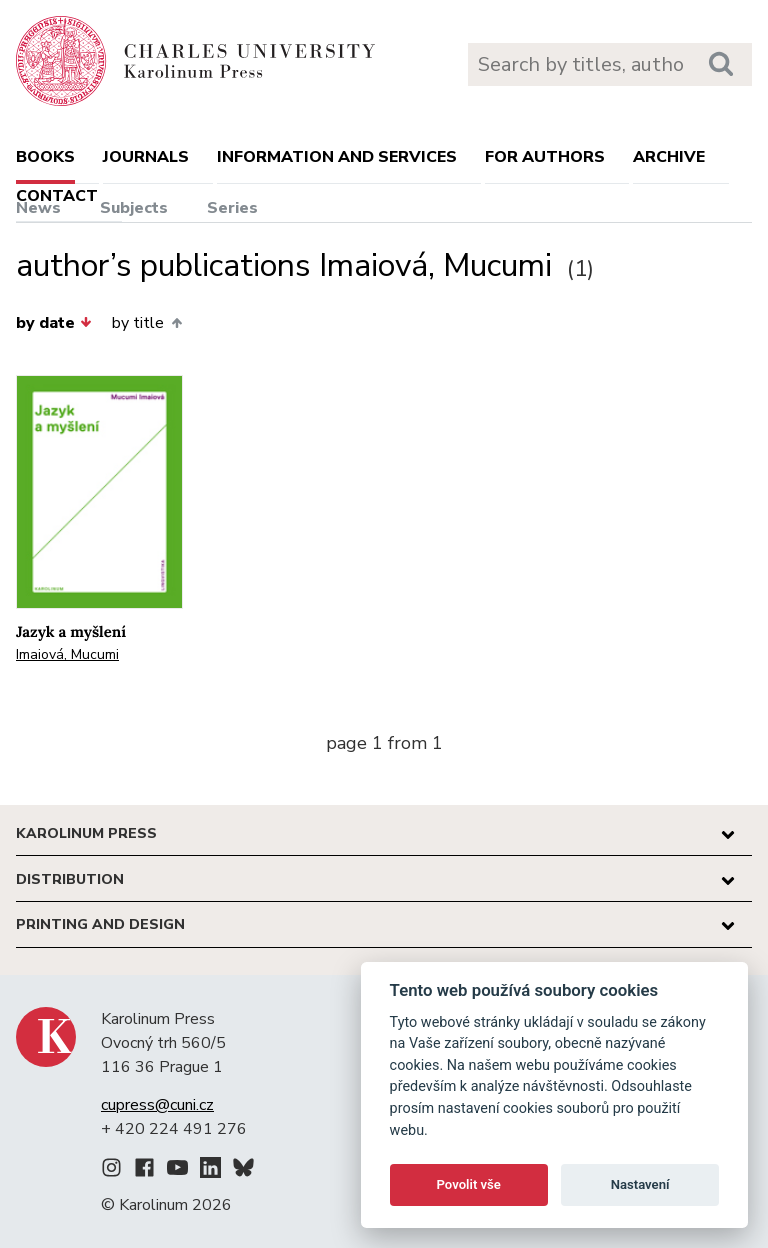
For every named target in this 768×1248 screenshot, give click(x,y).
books (45, 157)
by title (146, 323)
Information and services (337, 157)
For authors (545, 157)
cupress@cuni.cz (157, 1105)
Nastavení (640, 1184)
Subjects (134, 208)
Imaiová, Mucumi (67, 654)
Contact (57, 196)
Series (232, 208)
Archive (669, 157)
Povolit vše (469, 1184)
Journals (146, 157)
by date (54, 323)
